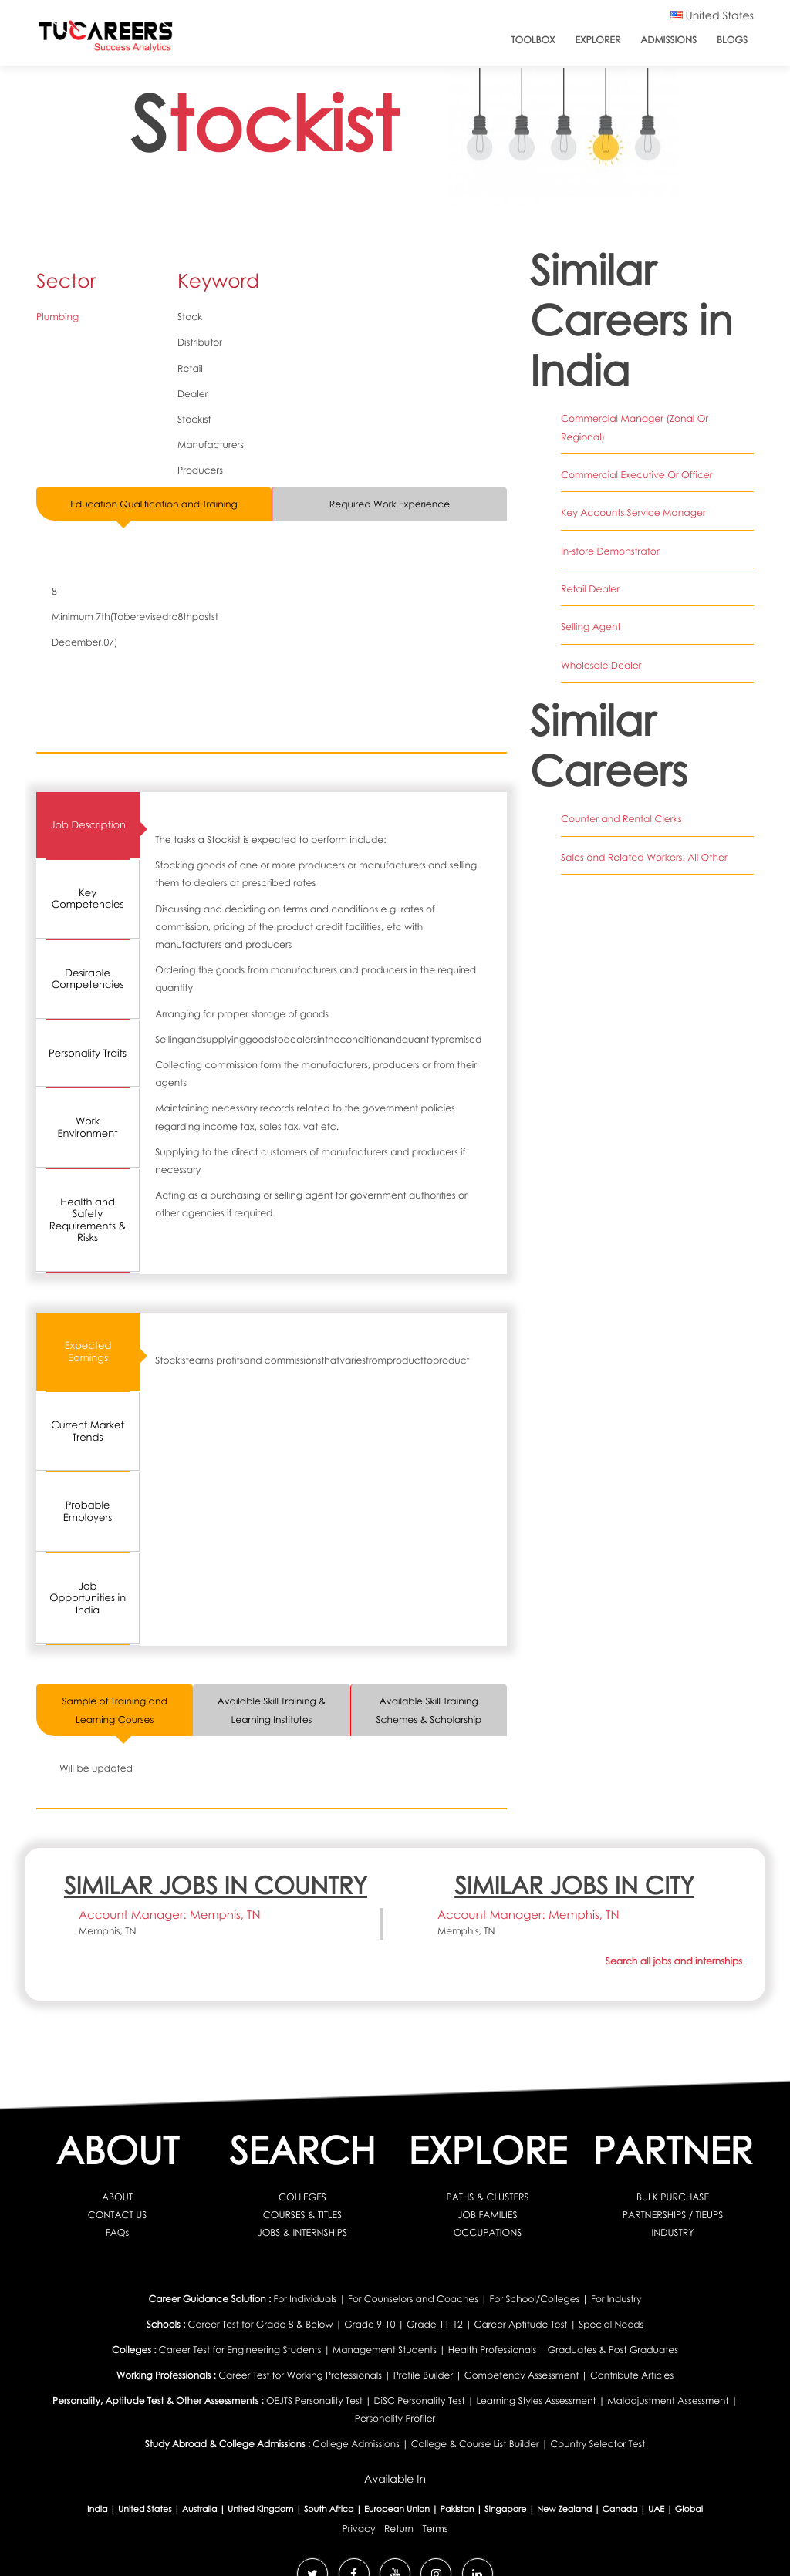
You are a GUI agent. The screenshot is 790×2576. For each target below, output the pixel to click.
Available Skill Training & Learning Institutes (272, 1710)
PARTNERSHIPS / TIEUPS (673, 2214)
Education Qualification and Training (154, 504)
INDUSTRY (673, 2232)
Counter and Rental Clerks (620, 800)
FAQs (117, 2232)
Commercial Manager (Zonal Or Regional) (657, 418)
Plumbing (57, 316)
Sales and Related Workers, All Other (643, 838)
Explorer (598, 40)
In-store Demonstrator (610, 532)
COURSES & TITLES (302, 2214)
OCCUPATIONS (488, 2232)
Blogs (732, 40)
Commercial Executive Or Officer (636, 456)
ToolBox (533, 40)
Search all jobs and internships (674, 1961)
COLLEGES (302, 2196)
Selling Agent (590, 608)
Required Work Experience (389, 504)
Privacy (359, 2528)
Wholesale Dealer (601, 646)
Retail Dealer (590, 570)
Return (399, 2528)
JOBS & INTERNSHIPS (302, 2232)
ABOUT (117, 2196)
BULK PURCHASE (672, 2196)
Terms (434, 2528)
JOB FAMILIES (488, 2214)
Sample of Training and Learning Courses (114, 1710)
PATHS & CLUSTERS (488, 2196)
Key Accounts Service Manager (632, 495)
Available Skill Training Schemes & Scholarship (428, 1710)
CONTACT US (117, 2214)
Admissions (668, 40)
